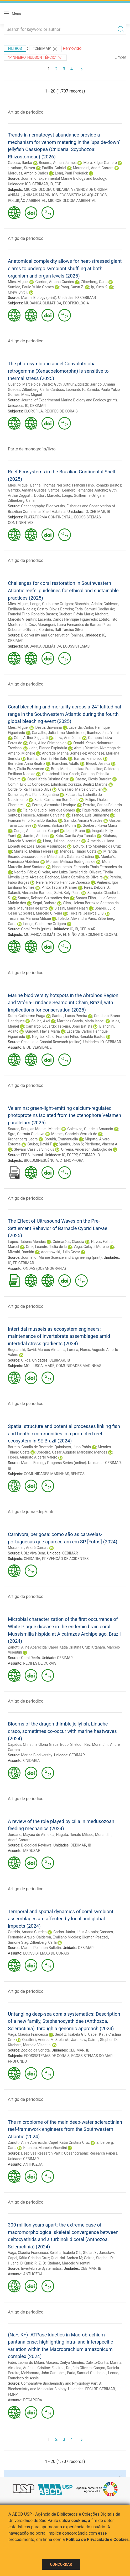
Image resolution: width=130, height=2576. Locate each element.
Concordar (61, 2564)
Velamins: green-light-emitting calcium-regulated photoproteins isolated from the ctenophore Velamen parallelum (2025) (64, 1115)
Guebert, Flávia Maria (76, 614)
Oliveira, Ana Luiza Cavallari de (63, 872)
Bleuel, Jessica (98, 763)
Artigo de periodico (25, 112)
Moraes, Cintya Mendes (65, 2362)
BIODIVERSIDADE (37, 1047)
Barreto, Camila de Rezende (30, 1447)
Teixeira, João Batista (75, 1026)
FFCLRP (91, 2389)
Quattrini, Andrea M (38, 2040)
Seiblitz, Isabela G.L (70, 2034)
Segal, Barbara (44, 903)
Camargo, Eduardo (41, 1026)
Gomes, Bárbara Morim (57, 825)
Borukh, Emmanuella (61, 1139)
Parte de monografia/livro (32, 448)
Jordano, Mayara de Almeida (31, 1835)
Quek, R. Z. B (34, 2263)
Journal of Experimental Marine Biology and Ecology (63, 178)
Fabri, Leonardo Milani (26, 2362)
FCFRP (72, 1155)
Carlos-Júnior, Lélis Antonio (75, 1932)
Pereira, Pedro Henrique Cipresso (63, 882)
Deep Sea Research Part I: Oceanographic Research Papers (69, 2153)
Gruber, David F (39, 1144)
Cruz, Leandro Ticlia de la (46, 1247)
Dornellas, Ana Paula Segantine (33, 795)
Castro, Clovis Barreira (55, 609)
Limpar (120, 57)
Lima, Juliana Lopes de (62, 841)
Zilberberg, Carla (94, 282)
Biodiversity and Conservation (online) (52, 635)
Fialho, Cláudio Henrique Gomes (49, 810)
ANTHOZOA (33, 2164)
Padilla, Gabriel (54, 168)
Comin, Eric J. (19, 784)
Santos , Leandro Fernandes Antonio (77, 490)
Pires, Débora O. (97, 887)
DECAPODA (32, 2400)
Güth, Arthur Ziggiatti (71, 384)
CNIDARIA (61, 189)
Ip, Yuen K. (99, 287)
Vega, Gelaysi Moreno (91, 1247)
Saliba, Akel (41, 1021)
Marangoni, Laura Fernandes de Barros (69, 625)
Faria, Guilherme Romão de (56, 800)
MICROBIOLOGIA (37, 189)
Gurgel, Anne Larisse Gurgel (36, 831)
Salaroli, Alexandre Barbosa (30, 893)
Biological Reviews (36, 1845)
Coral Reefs (30, 1658)
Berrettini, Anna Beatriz (26, 763)
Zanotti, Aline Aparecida (27, 1647)
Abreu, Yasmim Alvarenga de (97, 748)
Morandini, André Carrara (93, 168)
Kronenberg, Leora (23, 1139)
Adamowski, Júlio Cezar (60, 1252)
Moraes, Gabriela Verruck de (74, 1134)
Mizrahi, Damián (21, 1252)
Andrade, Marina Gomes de (64, 753)
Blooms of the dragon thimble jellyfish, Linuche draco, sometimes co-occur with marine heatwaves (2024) (62, 1731)
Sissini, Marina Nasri (71, 908)
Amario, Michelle (21, 753)
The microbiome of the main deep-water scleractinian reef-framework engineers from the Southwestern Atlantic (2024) (65, 2129)
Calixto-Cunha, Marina (103, 2362)
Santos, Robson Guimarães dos (43, 898)
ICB (28, 184)
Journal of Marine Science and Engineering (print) (61, 1257)
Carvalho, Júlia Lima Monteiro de (58, 733)
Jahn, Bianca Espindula (48, 748)
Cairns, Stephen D (102, 2040)
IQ (63, 1155)
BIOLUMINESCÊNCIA (41, 1160)
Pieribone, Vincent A (101, 1144)
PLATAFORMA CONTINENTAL (48, 517)
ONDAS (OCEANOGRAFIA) (44, 1268)
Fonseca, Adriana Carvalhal (43, 815)
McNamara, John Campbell (43, 2373)
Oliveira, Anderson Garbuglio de (86, 1149)
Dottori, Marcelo (47, 495)
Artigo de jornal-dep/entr (31, 1511)
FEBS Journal (32, 1155)
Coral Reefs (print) (36, 929)
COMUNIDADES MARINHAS (78, 1366)
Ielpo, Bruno (75, 831)
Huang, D (15, 2263)
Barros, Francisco (88, 758)
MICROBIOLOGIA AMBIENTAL (72, 200)
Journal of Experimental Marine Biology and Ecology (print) (69, 400)
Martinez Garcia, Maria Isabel (81, 1021)
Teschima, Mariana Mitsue (29, 918)
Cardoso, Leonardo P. (67, 389)
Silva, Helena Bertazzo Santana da (91, 903)
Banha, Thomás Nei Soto (50, 485)
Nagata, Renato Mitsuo (74, 1835)
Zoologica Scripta (35, 2050)
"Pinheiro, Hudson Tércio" (35, 57)
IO (77, 297)
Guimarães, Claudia (68, 1242)
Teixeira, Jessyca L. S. (87, 913)
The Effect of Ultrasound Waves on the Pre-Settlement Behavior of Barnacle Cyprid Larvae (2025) (57, 1228)
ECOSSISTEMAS (76, 646)
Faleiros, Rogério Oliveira (71, 2368)
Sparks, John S (71, 1144)
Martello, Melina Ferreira (33, 851)
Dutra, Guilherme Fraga (26, 1016)
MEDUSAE (31, 1851)
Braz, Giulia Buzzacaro (26, 769)
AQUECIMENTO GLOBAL (98, 934)
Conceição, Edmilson (49, 784)
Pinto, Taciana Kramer (59, 887)
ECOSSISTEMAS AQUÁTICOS (83, 195)
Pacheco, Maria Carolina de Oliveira (74, 877)
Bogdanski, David (22, 1350)
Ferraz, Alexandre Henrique (54, 805)
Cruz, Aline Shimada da (47, 743)
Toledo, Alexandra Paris (77, 918)
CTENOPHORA (72, 1160)
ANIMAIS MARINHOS (40, 195)
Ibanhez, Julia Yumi (102, 733)
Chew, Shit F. (18, 292)
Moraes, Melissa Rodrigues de (70, 861)
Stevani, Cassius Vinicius (34, 1149)
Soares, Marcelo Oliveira (42, 913)
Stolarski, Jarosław (70, 2040)
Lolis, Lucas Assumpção (46, 846)
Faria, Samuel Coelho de (94, 609)
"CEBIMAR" (45, 49)
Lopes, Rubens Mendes (27, 1242)
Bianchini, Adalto (88, 604)
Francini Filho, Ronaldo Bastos (96, 485)
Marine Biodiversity (36, 1755)
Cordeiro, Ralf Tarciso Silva (61, 630)
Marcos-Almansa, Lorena (58, 1350)
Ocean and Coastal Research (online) (51, 1042)
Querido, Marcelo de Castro (30, 384)
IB (51, 184)
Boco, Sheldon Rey (75, 1744)
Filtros (15, 48)
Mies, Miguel (18, 282)
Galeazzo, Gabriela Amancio (90, 1129)
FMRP (13, 2394)
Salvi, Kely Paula (67, 893)
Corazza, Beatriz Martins (88, 784)
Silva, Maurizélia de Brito (28, 908)
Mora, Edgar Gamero (100, 163)
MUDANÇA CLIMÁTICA (42, 303)
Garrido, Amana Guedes (54, 282)
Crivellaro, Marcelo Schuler (80, 789)
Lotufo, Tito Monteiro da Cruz (97, 846)
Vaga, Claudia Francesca (28, 2034)
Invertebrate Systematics (41, 2268)
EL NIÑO (70, 934)
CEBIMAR (40, 184)
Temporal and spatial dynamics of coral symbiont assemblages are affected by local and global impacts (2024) (60, 1919)
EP (15, 1263)
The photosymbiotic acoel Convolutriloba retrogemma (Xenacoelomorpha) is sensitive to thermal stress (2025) (58, 371)
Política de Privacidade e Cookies (97, 2539)
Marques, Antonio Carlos (28, 173)
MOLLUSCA (33, 1366)
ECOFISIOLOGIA (76, 303)
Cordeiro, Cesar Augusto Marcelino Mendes (72, 1452)
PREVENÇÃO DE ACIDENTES (65, 1559)
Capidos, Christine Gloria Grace (33, 1744)
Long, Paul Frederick (71, 173)
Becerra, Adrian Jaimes (58, 163)
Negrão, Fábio (25, 872)
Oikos (25, 1360)
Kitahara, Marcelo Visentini (29, 2045)
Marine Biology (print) (38, 297)
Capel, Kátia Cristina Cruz (48, 779)
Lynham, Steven (22, 168)
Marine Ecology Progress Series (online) (53, 1463)
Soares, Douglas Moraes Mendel (34, 1129)
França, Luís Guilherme (90, 815)
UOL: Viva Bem (33, 1553)
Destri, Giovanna (48, 727)
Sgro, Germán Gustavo (26, 1134)
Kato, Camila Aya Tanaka (75, 836)
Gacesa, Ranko (20, 163)
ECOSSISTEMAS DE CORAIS (46, 1953)
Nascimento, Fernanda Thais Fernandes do (87, 867)
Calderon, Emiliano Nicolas (58, 1937)
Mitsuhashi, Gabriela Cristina (70, 856)
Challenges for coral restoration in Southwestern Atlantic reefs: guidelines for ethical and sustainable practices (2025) (63, 590)
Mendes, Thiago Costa (78, 851)
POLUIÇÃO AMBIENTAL (27, 200)
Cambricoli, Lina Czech (60, 774)
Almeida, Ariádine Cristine (29, 2368)
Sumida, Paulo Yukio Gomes (31, 287)
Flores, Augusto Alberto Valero (33, 1457)
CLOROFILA (33, 411)
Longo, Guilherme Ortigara (83, 495)
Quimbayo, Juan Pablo (72, 1447)
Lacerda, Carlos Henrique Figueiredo (67, 619)
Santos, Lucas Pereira (69, 1016)
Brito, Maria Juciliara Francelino (76, 769)
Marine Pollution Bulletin (41, 1948)
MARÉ (49, 1366)
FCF (58, 184)
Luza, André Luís (68, 738)
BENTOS (78, 1474)
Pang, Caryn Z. (72, 287)
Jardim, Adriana (36, 836)
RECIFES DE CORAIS (60, 411)
